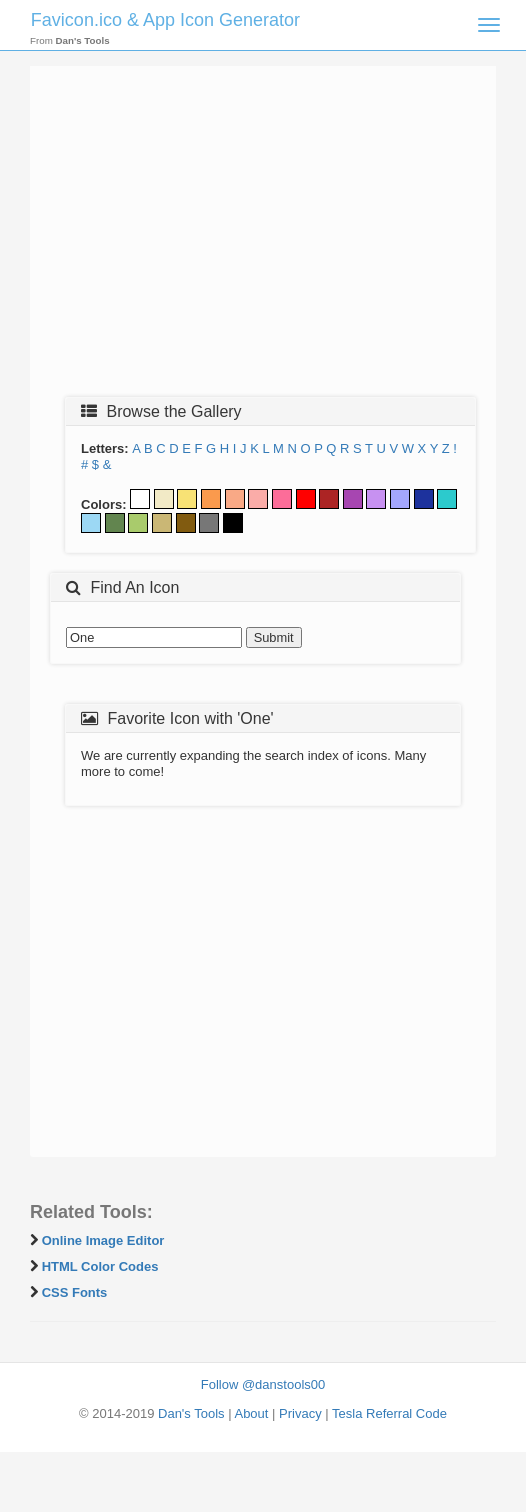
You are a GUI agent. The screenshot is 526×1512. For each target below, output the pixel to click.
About (251, 1413)
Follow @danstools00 (263, 1384)
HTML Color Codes (100, 1266)
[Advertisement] (263, 237)
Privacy (300, 1413)
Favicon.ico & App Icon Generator (165, 20)
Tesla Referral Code (389, 1413)
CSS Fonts (75, 1292)
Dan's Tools (191, 1413)
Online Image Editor (103, 1240)
